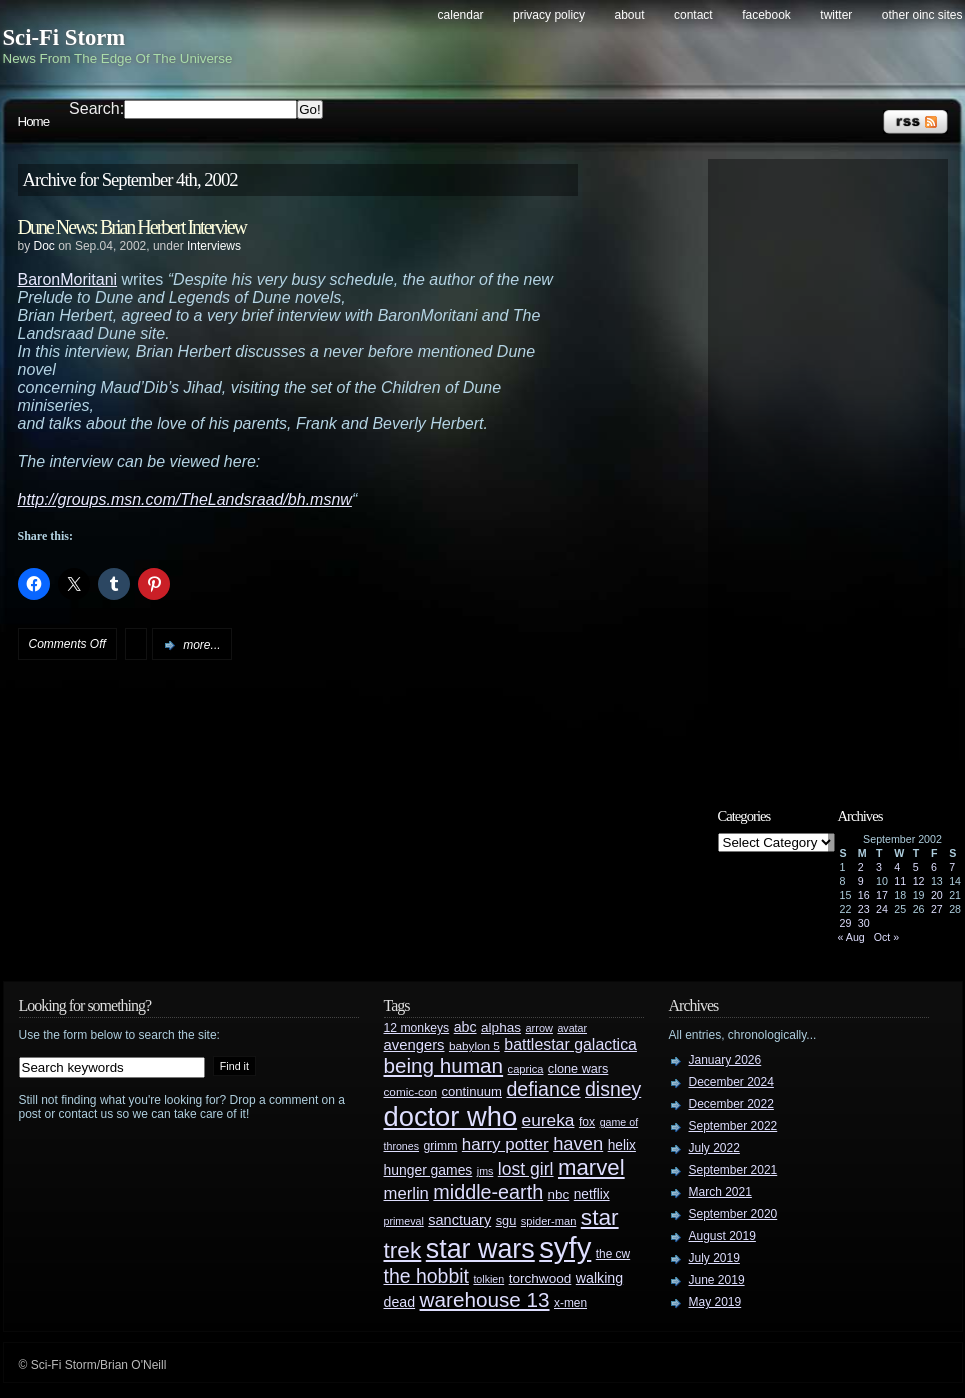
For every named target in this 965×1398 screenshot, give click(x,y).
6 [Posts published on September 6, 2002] (934, 867)
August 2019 (722, 1236)
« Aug (851, 937)
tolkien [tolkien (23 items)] (488, 1279)
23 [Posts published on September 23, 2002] (864, 909)
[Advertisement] (838, 467)
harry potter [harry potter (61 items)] (505, 1144)
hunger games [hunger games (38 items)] (428, 1170)
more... (201, 645)
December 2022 (731, 1104)
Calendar (461, 15)
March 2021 (720, 1192)
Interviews (214, 246)
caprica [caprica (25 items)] (526, 1069)
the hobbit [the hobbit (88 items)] (426, 1276)
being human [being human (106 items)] (444, 1065)
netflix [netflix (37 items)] (592, 1194)
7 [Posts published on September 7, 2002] (952, 867)
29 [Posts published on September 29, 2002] (846, 923)
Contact (693, 15)
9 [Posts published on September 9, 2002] (861, 881)
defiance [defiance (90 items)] (543, 1089)
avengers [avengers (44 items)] (414, 1045)
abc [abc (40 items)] (465, 1027)
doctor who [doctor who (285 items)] (451, 1116)
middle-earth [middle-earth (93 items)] (488, 1192)
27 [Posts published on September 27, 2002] (937, 909)
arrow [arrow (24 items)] (539, 1028)
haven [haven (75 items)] (578, 1143)
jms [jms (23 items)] (485, 1171)
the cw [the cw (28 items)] (613, 1254)
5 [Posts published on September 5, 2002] (916, 867)
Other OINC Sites (922, 15)
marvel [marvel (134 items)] (591, 1167)
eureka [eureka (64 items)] (548, 1120)
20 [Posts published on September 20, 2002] (937, 895)
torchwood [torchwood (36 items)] (540, 1278)
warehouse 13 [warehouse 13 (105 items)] (485, 1299)
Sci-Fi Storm (64, 37)
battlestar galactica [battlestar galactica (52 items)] (570, 1044)
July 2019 (714, 1258)
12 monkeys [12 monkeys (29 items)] (417, 1028)
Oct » (886, 937)
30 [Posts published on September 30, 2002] (864, 923)
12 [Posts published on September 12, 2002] (919, 881)
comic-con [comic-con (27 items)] (410, 1091)
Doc (44, 246)
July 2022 (714, 1148)
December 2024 (731, 1082)
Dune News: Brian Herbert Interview (132, 227)
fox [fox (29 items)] (587, 1122)
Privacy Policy (549, 15)
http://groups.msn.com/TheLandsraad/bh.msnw (185, 499)
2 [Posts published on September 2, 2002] (861, 867)
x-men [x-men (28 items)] (570, 1303)
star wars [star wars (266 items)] (480, 1249)
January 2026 (725, 1060)
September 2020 (733, 1214)
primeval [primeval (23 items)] (404, 1221)
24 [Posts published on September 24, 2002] (882, 909)
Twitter (836, 15)
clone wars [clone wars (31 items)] (578, 1069)
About (630, 15)
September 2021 (733, 1170)
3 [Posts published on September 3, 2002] (879, 867)
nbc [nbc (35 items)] (559, 1194)
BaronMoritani (68, 279)
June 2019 (717, 1280)
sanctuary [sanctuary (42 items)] (459, 1220)
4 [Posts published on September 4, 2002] (897, 867)
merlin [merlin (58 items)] (406, 1193)
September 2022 (733, 1126)
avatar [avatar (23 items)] (572, 1028)
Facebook (766, 15)
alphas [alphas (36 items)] (501, 1027)
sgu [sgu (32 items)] (506, 1220)
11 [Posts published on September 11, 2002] (900, 881)
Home (34, 121)
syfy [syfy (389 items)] (565, 1247)
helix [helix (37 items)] (622, 1145)
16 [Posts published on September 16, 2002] (864, 895)
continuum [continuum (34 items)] (471, 1091)
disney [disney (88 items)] (613, 1089)
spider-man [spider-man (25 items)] (549, 1221)
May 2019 (715, 1302)
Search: (96, 108)
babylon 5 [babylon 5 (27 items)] (474, 1045)
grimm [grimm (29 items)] (441, 1146)
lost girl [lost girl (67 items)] (526, 1169)
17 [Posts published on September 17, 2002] (882, 895)
